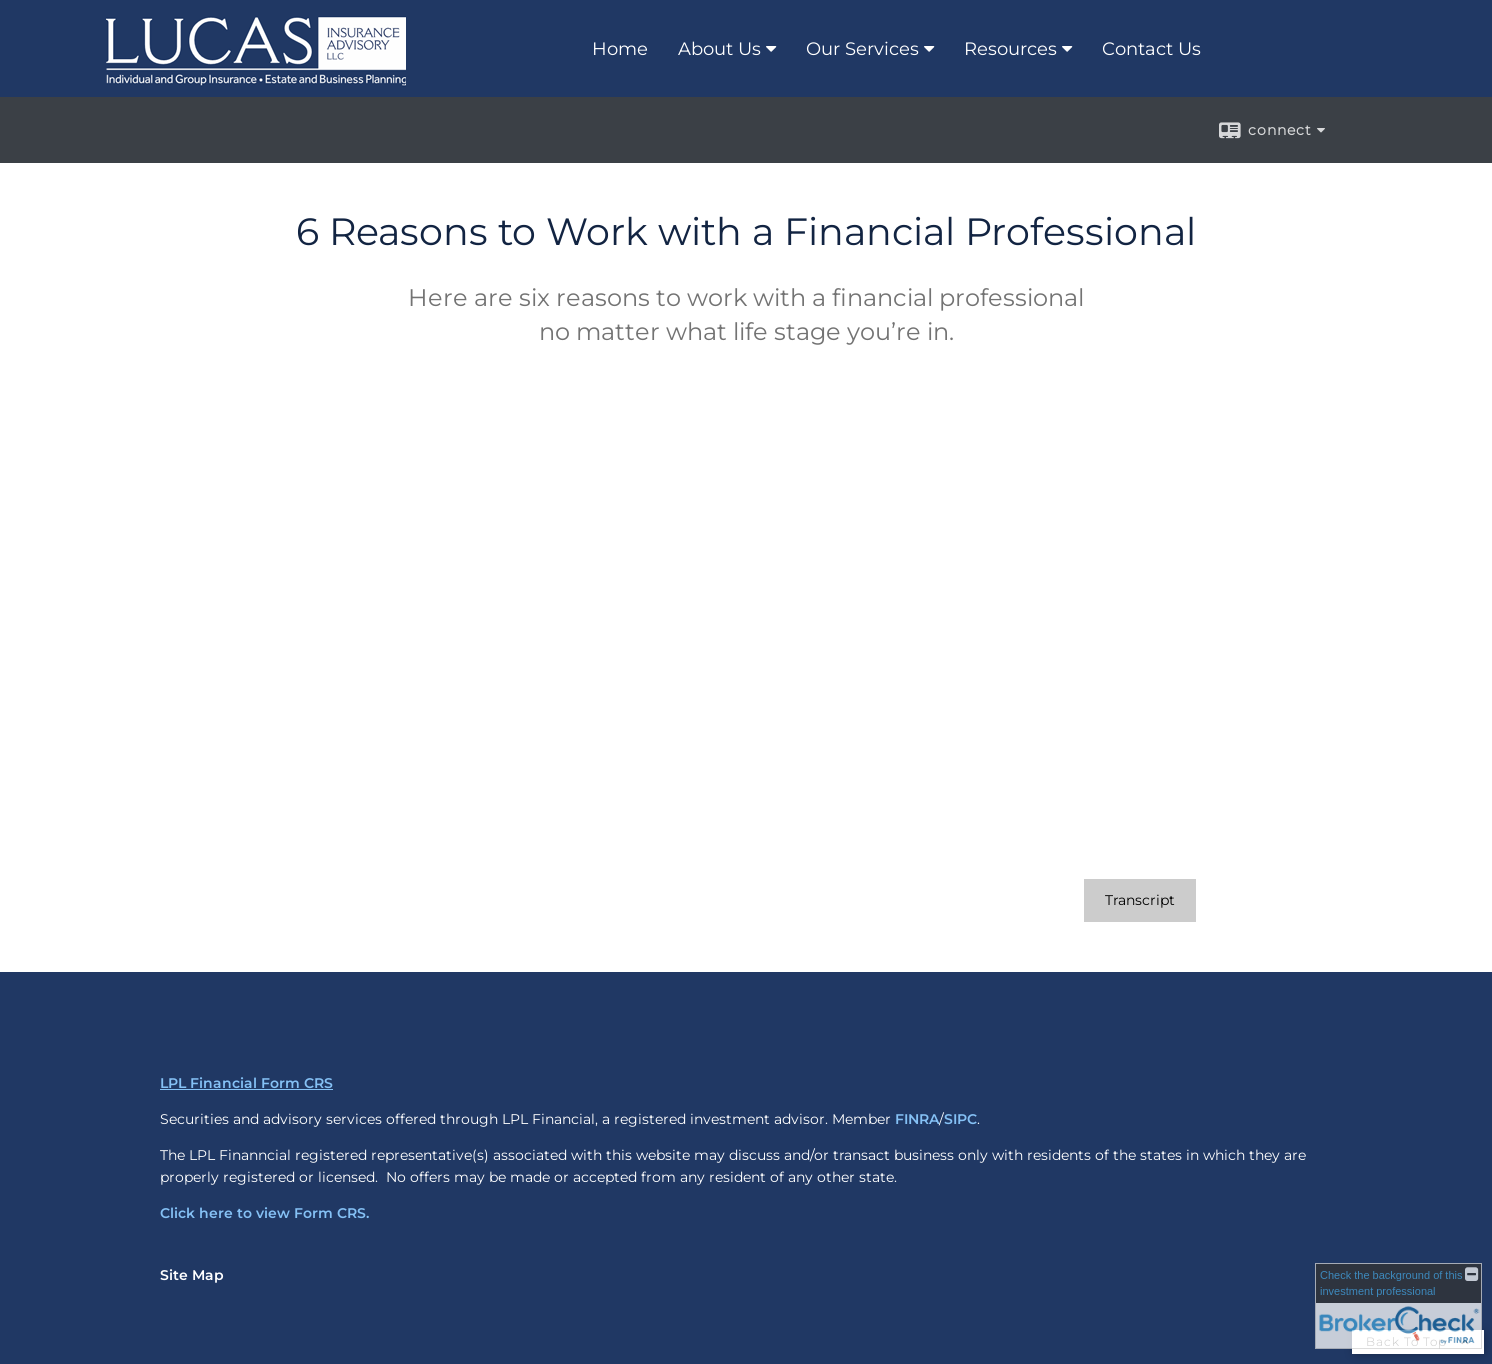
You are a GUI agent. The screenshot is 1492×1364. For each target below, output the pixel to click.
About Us (719, 49)
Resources (1010, 49)
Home (620, 49)
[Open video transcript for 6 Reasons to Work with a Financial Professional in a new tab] (1140, 900)
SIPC (960, 1119)
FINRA (917, 1119)
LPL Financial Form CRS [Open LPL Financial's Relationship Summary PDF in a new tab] (246, 1083)
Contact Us (1151, 49)
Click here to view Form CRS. (264, 1213)
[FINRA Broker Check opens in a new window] (1398, 1306)
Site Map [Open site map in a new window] (192, 1275)
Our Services (862, 49)
